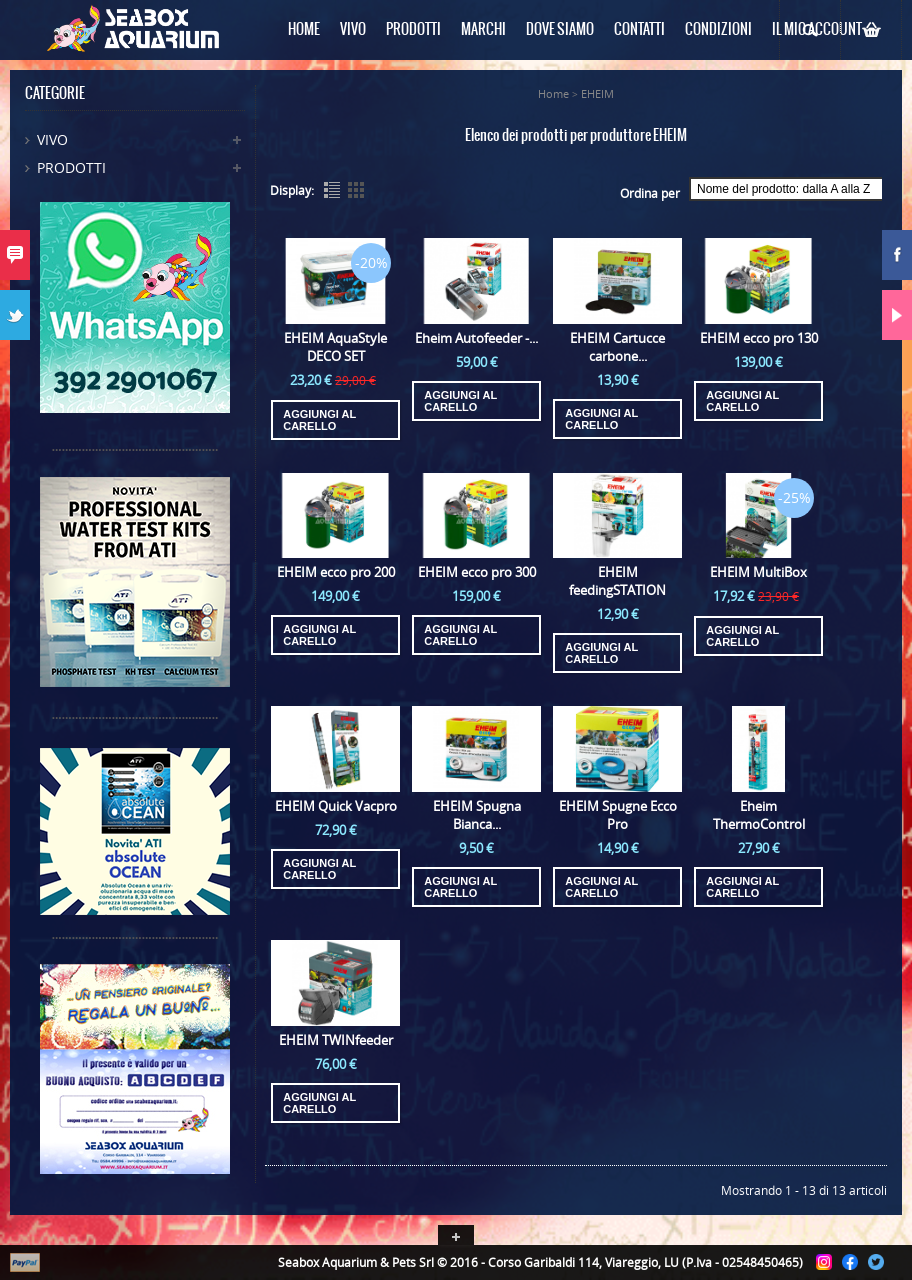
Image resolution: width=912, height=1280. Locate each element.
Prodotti (71, 167)
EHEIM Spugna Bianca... (477, 815)
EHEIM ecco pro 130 (759, 338)
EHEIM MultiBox (758, 572)
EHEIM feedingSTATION (617, 581)
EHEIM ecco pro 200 (336, 572)
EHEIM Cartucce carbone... (617, 347)
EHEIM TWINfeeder (336, 1040)
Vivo (52, 139)
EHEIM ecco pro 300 (477, 572)
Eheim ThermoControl (759, 815)
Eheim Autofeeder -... (476, 338)
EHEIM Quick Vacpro (336, 806)
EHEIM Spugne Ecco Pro (618, 815)
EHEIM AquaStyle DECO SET (335, 347)
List (332, 190)
